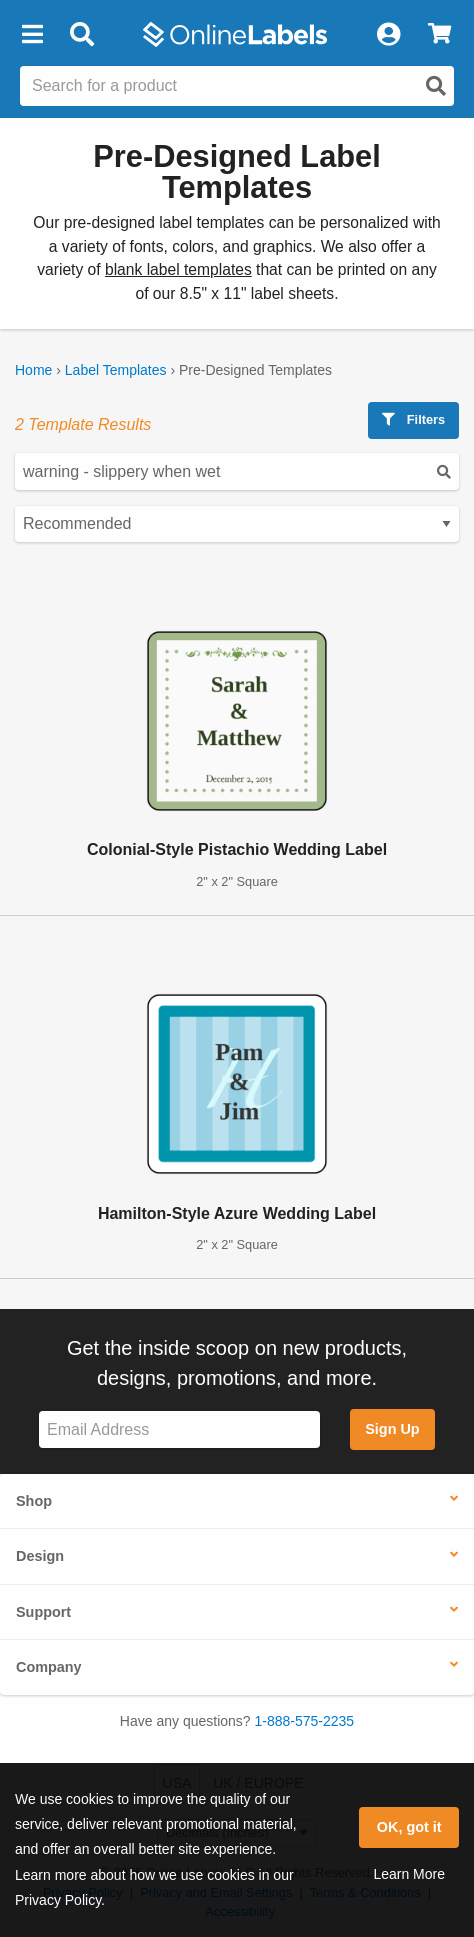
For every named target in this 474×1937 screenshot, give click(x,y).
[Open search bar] (81, 35)
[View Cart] (439, 35)
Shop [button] (34, 1501)
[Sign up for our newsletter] (179, 1429)
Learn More (409, 1874)
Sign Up (392, 1429)
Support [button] (43, 1612)
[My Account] (388, 35)
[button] (32, 35)
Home (33, 370)
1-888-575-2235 (305, 1721)
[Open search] (436, 86)
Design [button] (40, 1556)
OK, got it (409, 1827)
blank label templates (178, 269)
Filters (413, 419)
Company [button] (49, 1667)
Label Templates (116, 370)
